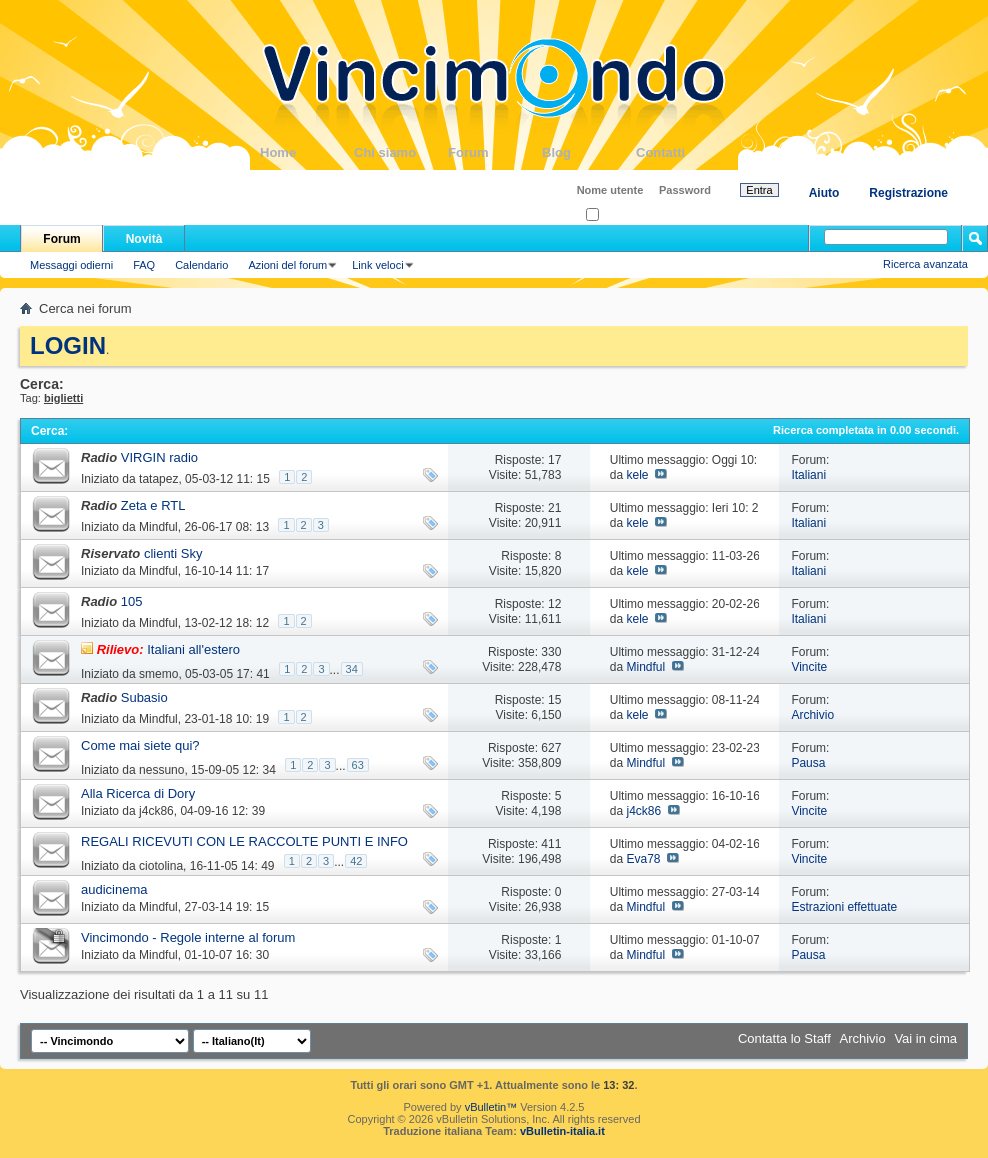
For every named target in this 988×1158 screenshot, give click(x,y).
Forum (495, 152)
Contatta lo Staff (784, 1038)
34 (352, 669)
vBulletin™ (491, 1107)
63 (358, 765)
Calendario (201, 265)
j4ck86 (156, 811)
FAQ (144, 265)
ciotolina (161, 866)
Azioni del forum (287, 265)
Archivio (812, 715)
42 (356, 861)
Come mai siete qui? (140, 745)
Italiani (808, 475)
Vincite (809, 667)
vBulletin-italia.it (562, 1131)
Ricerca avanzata (925, 264)
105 (132, 601)
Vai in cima (925, 1038)
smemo (158, 674)
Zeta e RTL (153, 505)
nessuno (161, 770)
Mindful (158, 527)
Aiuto (824, 193)
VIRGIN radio (159, 457)
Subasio (144, 697)
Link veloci (377, 265)
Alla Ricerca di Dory (138, 793)
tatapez (158, 479)
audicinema (114, 889)
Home (307, 152)
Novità (144, 239)
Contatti (683, 152)
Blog (589, 152)
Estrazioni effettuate (844, 907)
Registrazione (908, 193)
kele (637, 475)
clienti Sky (173, 553)
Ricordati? (616, 215)
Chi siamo (401, 152)
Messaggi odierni (71, 265)
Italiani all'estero (193, 649)
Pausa (808, 763)
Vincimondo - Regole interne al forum (188, 937)
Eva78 (643, 859)
